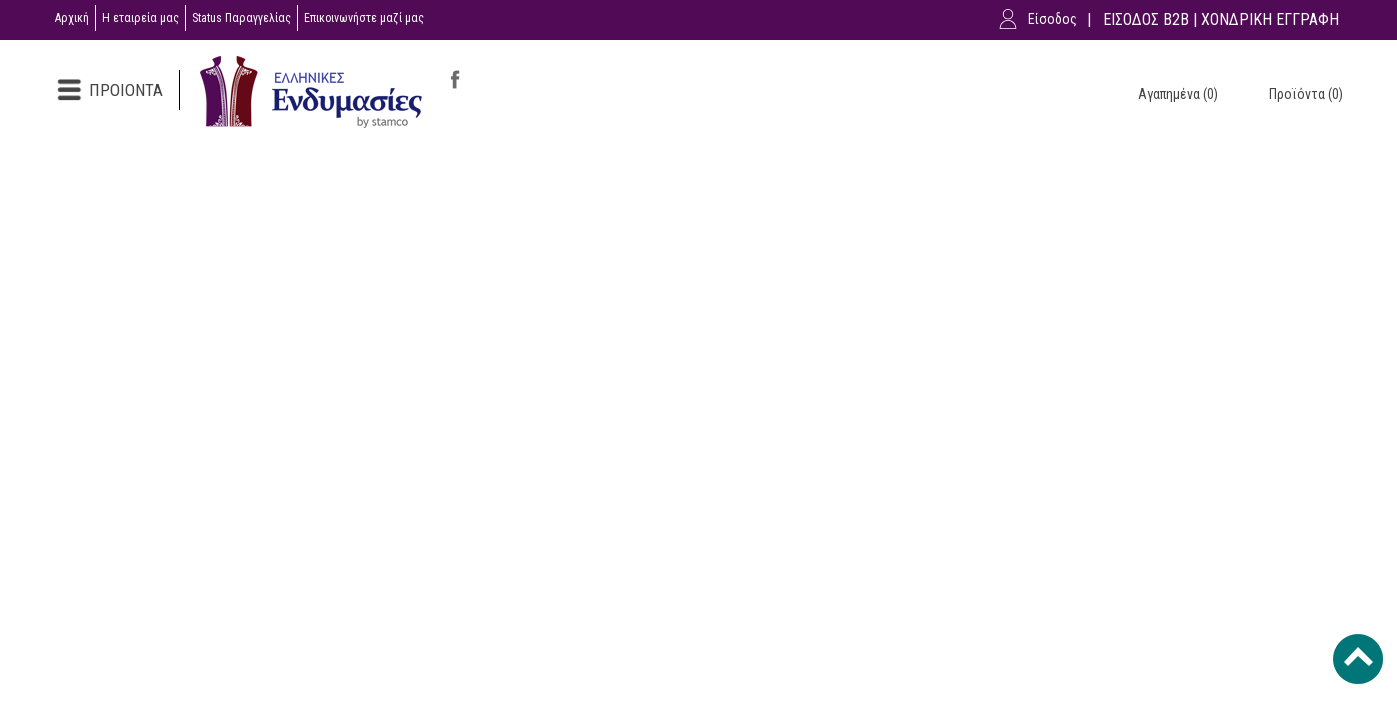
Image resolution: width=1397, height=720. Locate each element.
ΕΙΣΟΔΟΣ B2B (1146, 19)
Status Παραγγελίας (241, 18)
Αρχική (72, 18)
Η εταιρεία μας (140, 18)
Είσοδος (1052, 19)
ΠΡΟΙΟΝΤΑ (126, 90)
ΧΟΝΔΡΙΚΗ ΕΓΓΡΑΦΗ (1270, 19)
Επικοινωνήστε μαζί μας (364, 18)
